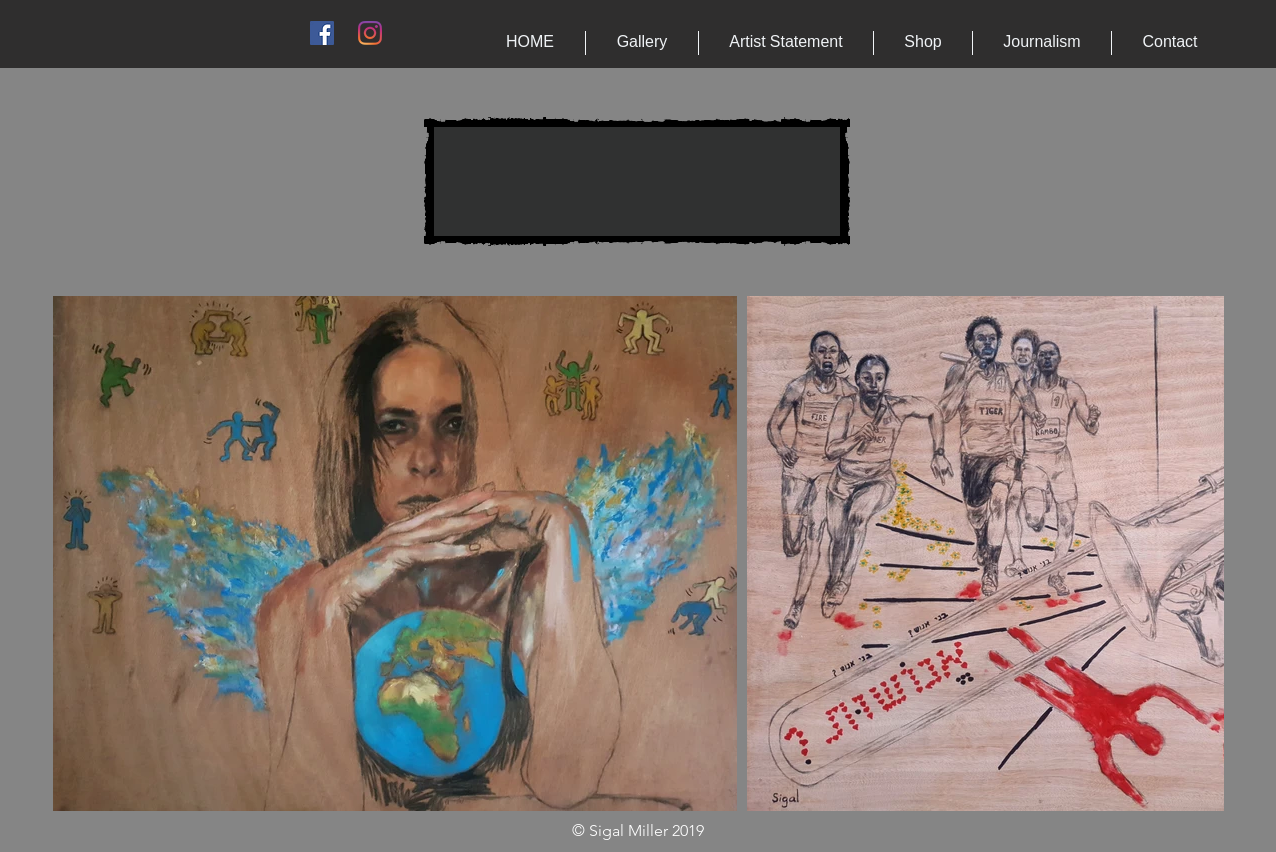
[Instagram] (370, 33)
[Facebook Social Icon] (322, 33)
